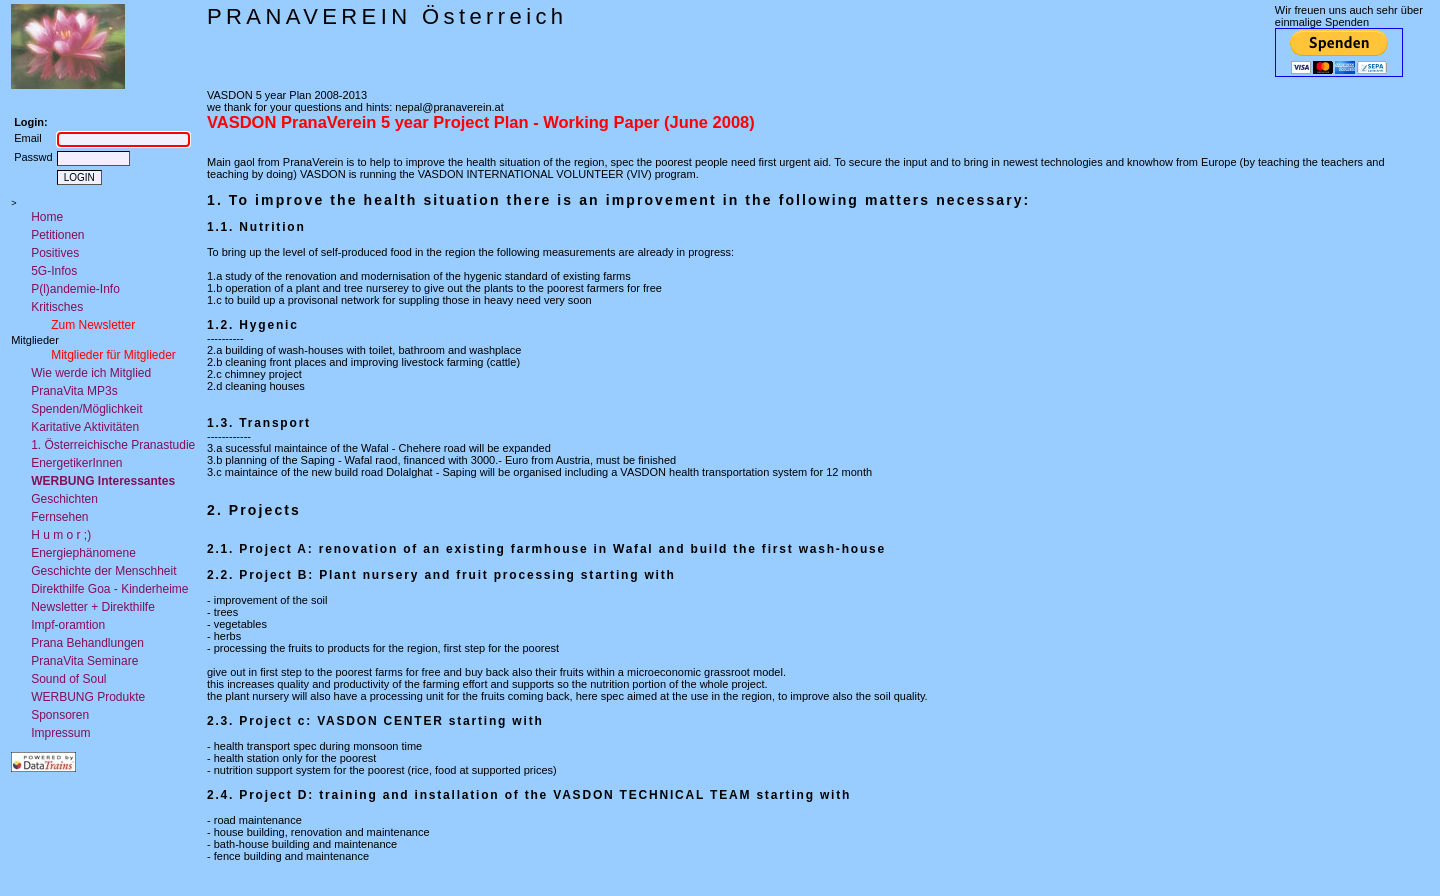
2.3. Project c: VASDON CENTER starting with (375, 721)
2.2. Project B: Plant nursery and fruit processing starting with (441, 575)
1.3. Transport (259, 423)
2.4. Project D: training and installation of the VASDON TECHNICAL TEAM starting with (529, 795)
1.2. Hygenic (253, 325)
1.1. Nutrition (256, 227)
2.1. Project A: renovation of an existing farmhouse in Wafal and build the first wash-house (546, 549)
